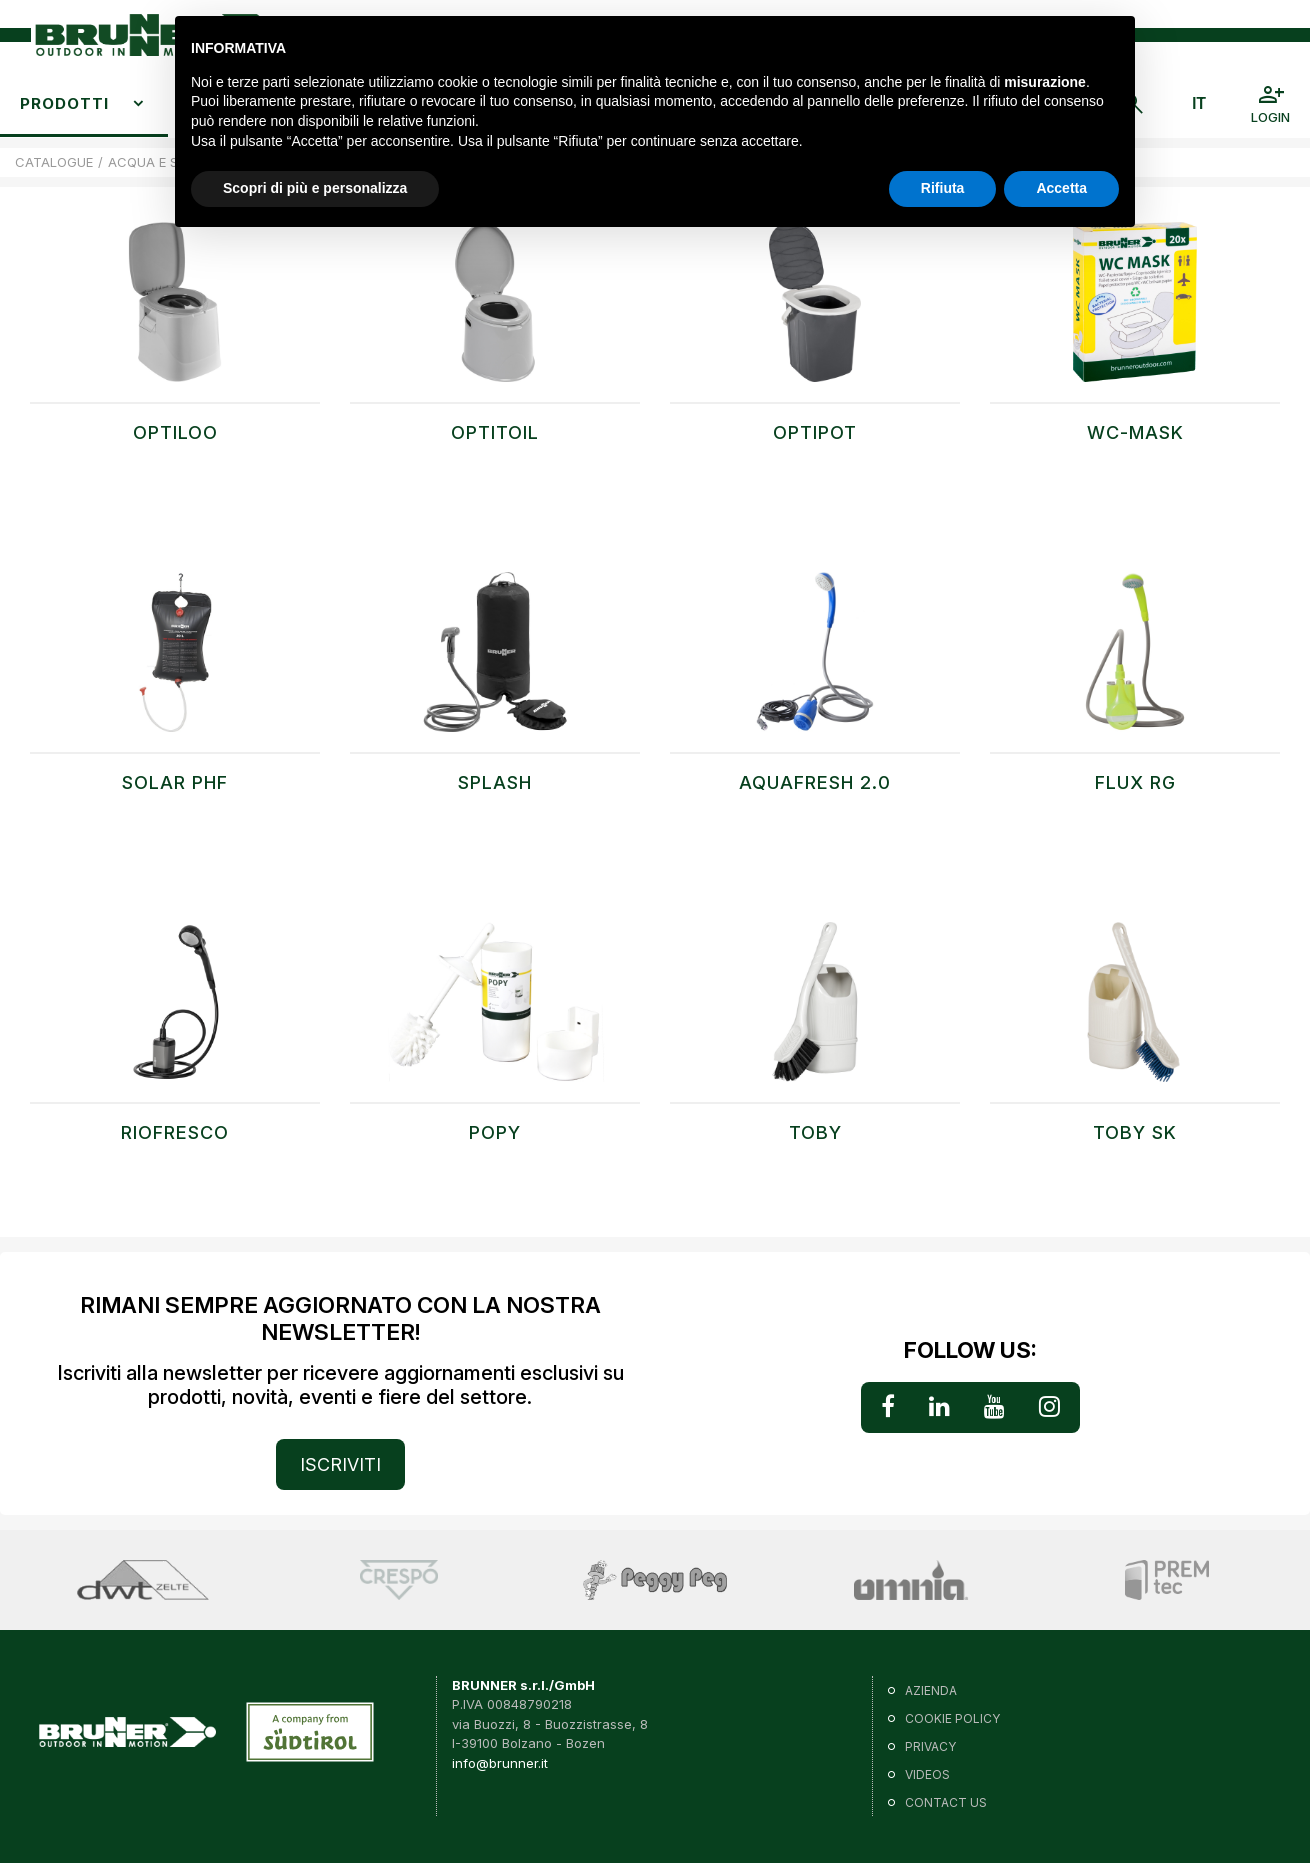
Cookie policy (952, 1718)
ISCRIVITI (340, 1464)
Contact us (946, 1802)
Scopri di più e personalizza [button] (315, 188)
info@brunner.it (500, 1763)
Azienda (931, 1690)
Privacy (930, 1746)
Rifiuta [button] (943, 188)
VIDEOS (927, 1774)
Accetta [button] (1061, 188)
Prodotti (64, 103)
